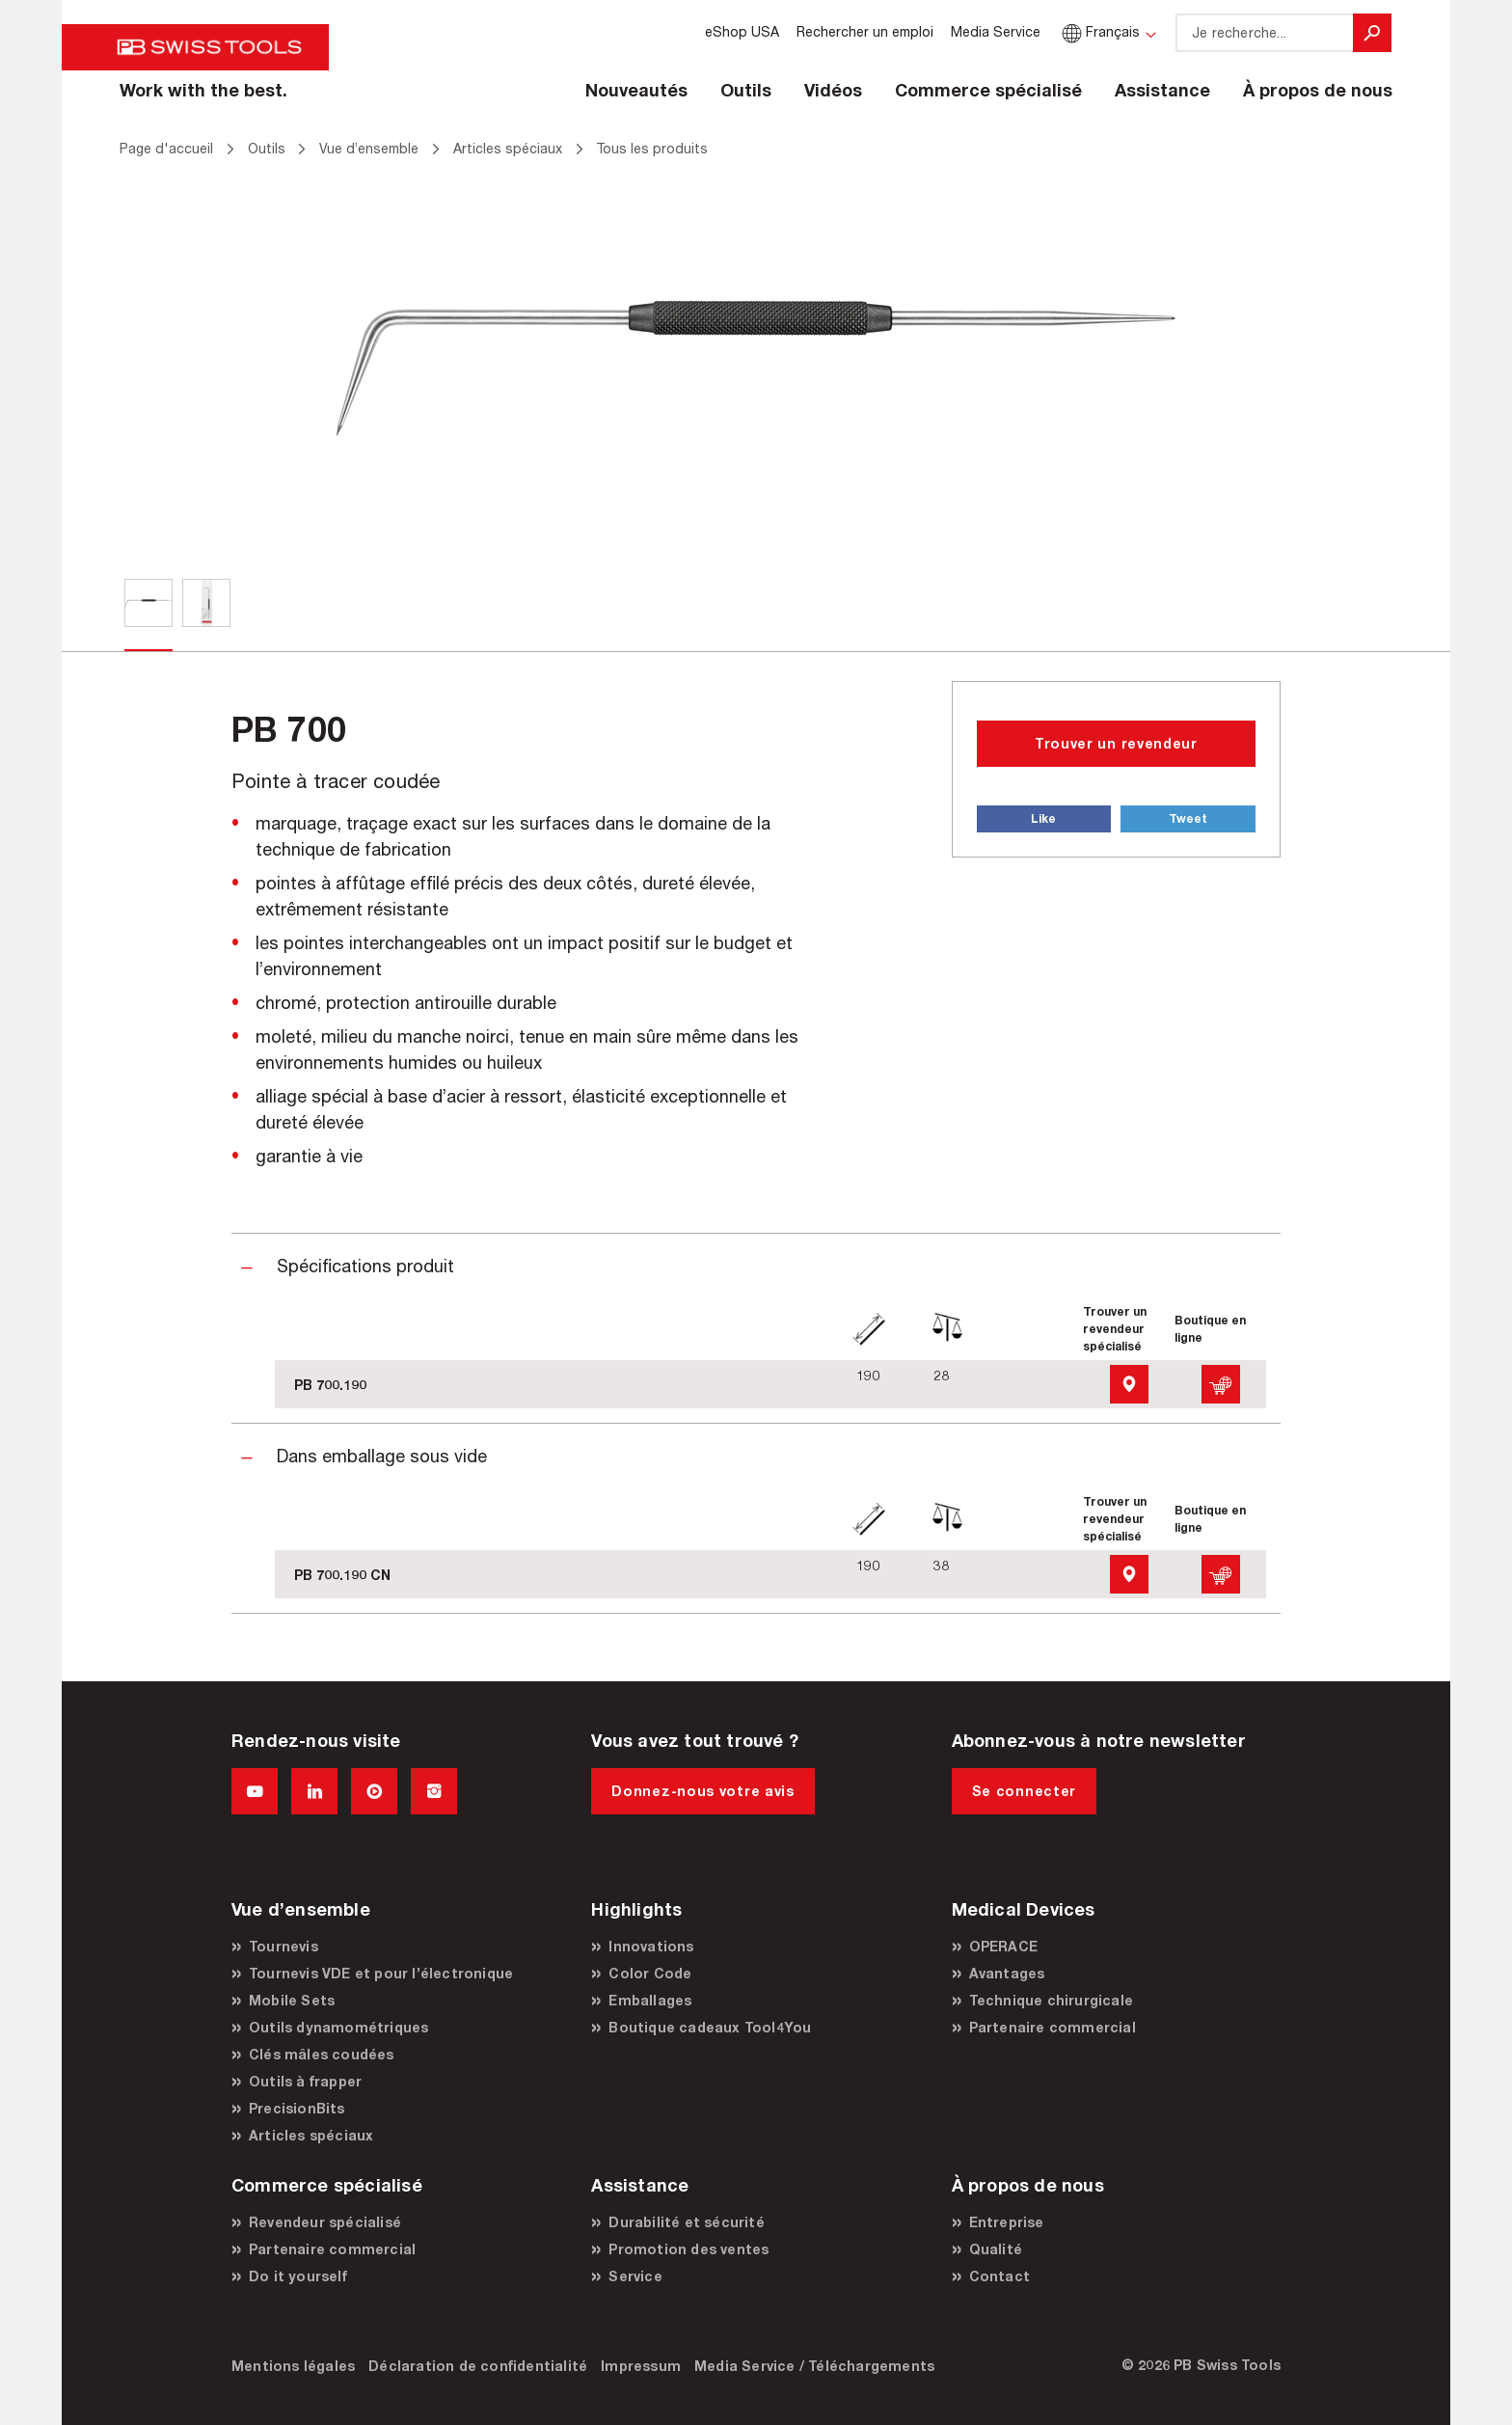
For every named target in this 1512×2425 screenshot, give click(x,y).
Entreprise (1006, 2222)
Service (635, 2276)
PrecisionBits (297, 2108)
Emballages (649, 2000)
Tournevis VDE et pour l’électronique (381, 1973)
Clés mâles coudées (321, 2054)
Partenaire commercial (1052, 2027)
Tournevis (283, 1946)
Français (1099, 31)
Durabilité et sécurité (686, 2222)
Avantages (1007, 1973)
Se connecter (1024, 1791)
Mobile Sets (292, 2000)
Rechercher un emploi (864, 31)
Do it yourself (298, 2276)
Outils (745, 89)
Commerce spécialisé (988, 89)
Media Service (995, 31)
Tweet (1188, 818)
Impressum (641, 2365)
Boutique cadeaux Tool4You (709, 2027)
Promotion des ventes (688, 2249)
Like (1043, 818)
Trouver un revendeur (1116, 743)
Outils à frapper (305, 2081)
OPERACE (1003, 1946)
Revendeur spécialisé (325, 2222)
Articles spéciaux (311, 2135)
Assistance (1162, 89)
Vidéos (833, 89)
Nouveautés (636, 89)
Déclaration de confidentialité (477, 2365)
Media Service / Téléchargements (814, 2365)
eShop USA (742, 31)
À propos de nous (1317, 89)
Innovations (650, 1946)
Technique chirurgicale (1051, 2000)
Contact (999, 2276)
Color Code (649, 1973)
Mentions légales (293, 2365)
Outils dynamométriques (338, 2027)
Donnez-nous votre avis (702, 1791)
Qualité (995, 2249)
